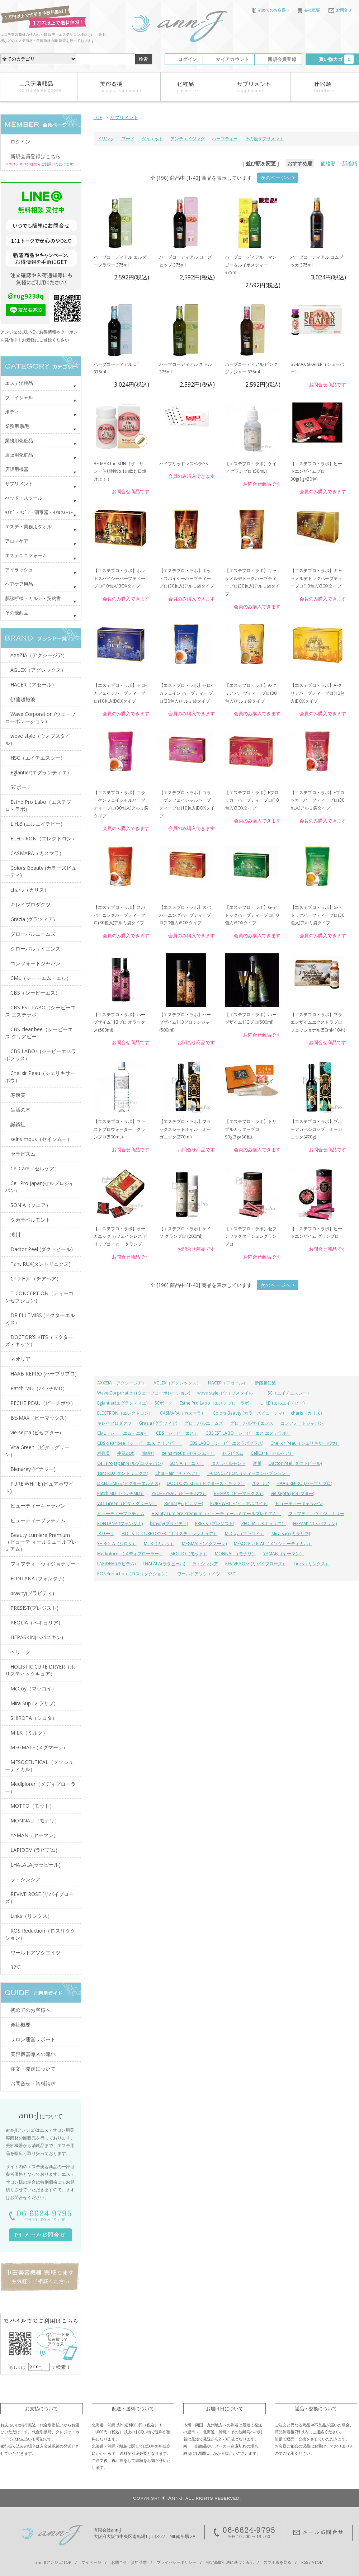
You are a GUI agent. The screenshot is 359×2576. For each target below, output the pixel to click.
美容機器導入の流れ (33, 2054)
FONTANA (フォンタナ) (120, 1523)
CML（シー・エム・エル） (123, 1433)
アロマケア (16, 541)
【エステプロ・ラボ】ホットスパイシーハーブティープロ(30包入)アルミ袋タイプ (186, 578)
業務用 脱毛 (17, 426)
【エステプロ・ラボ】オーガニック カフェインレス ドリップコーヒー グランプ (120, 1236)
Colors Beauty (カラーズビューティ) (248, 1413)
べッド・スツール (23, 498)
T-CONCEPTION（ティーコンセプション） (248, 1473)
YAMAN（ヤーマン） (283, 1554)
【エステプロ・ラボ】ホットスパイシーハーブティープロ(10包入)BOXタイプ (119, 578)
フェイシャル (19, 397)
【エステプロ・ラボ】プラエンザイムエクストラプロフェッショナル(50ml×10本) (317, 1022)
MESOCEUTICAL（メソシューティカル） (273, 1544)
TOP (98, 117)
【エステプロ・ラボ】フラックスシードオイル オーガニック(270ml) (185, 1129)
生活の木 (125, 1453)
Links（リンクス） (312, 1564)
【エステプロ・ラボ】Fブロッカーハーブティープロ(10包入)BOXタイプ (252, 800)
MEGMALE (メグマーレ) (204, 1544)
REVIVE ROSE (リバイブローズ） (256, 1564)
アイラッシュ (19, 569)
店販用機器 (16, 469)
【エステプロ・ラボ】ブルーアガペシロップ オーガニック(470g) (316, 1129)
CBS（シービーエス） (177, 1433)
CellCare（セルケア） (272, 1453)
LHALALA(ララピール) (164, 1564)
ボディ (12, 412)
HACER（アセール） (227, 1383)
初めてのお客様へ (270, 10)
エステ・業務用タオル (28, 526)
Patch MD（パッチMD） (121, 1493)
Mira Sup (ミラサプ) (290, 1533)
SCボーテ (164, 1403)
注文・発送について (33, 2068)
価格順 (328, 163)
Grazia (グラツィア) (158, 1423)
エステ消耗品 (19, 383)
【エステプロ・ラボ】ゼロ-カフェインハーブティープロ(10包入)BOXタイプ (120, 693)
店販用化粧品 (19, 455)
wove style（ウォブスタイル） (227, 1393)
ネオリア (260, 1483)
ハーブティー (225, 139)
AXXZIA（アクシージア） (121, 1383)
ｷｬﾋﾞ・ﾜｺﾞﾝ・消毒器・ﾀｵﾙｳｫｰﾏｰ (39, 512)
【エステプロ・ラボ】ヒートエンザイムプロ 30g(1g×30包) (316, 471)
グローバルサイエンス (251, 1423)
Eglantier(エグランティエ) (122, 1403)
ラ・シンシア (205, 1564)
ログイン (187, 59)
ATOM (317, 2562)
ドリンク (105, 139)
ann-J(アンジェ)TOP (53, 2562)
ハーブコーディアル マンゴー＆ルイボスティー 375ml (251, 264)
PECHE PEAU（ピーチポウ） (179, 1493)
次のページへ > (277, 177)
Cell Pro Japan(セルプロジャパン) (129, 1463)
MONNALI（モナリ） (235, 1554)
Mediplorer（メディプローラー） (130, 1554)
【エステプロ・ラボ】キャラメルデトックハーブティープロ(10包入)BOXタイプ (316, 578)
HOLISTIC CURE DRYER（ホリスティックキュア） (170, 1533)
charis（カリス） (308, 1413)
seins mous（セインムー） (188, 1453)
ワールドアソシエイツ (198, 1574)
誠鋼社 (148, 1453)
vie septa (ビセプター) (292, 1493)
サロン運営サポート (33, 2039)
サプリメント (124, 117)
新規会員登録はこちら (35, 156)
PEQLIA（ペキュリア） (263, 1523)
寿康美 (103, 1453)
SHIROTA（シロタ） (117, 1544)
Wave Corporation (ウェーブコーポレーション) (143, 1393)
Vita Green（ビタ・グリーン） (127, 1503)
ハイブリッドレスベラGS (183, 464)
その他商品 (16, 612)
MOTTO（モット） (189, 1554)
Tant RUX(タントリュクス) (122, 1473)
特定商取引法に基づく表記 (230, 2562)
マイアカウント (232, 59)
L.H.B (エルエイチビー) (282, 1403)
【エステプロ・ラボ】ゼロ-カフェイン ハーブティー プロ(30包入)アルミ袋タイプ (186, 693)
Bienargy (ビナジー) (183, 1503)
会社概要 (309, 10)
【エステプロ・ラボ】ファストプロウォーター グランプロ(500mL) (119, 1129)
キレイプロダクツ (114, 1423)
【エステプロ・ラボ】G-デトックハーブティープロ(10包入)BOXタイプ (252, 915)
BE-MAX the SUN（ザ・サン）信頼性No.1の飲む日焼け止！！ (120, 471)
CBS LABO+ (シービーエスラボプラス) (226, 1443)
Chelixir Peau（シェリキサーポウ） (305, 1443)
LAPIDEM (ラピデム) (116, 1564)
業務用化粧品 (19, 440)
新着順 (349, 163)
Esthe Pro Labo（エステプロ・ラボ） (216, 1403)
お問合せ (340, 10)
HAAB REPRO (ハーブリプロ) (304, 1483)
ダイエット (152, 139)
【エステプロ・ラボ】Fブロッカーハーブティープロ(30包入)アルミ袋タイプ (317, 800)
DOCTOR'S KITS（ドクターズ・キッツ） (206, 1483)
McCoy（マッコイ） (244, 1533)
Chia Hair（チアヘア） (177, 1473)
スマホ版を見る (277, 2562)
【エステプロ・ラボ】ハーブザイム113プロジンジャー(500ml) (186, 1022)
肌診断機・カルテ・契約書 (33, 598)
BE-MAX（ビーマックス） (239, 1493)
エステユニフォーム (26, 555)
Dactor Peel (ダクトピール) (295, 1463)
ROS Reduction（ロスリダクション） (133, 1574)
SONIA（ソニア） (187, 1463)
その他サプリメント (264, 139)
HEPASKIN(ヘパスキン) (315, 1523)
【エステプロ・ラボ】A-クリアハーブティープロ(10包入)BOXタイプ (317, 693)
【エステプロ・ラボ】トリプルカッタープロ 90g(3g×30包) (251, 1129)
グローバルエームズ (203, 1423)
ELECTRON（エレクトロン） (125, 1413)
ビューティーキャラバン (299, 1503)
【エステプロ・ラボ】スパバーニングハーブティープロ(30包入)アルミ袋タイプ (119, 915)
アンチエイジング (187, 139)
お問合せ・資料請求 (33, 2083)
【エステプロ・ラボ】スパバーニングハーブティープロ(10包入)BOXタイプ (185, 915)
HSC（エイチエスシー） (287, 1393)
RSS (304, 2562)
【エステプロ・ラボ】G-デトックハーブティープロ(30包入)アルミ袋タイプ (317, 915)
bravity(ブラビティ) (169, 1523)
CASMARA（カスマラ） (183, 1413)
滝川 (257, 1463)
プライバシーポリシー (176, 2562)
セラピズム (233, 1453)
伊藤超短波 (265, 1383)
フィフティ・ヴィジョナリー (316, 1513)
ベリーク (105, 1533)
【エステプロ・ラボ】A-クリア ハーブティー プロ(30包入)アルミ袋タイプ (251, 693)
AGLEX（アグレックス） (177, 1383)
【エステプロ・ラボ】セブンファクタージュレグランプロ (251, 1236)
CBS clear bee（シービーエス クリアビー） (139, 1443)
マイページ (91, 2562)
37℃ (231, 1574)
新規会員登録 (282, 59)
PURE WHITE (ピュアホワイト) (239, 1503)
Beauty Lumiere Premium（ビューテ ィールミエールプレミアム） (216, 1513)
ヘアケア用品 (19, 584)
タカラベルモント (228, 1463)
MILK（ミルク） (159, 1544)
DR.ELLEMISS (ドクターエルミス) (128, 1483)
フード (128, 139)
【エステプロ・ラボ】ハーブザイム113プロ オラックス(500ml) (119, 1022)
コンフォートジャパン (301, 1423)
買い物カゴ (336, 59)
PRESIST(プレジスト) (214, 1523)
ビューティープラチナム (121, 1513)
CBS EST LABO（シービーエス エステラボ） (248, 1433)
